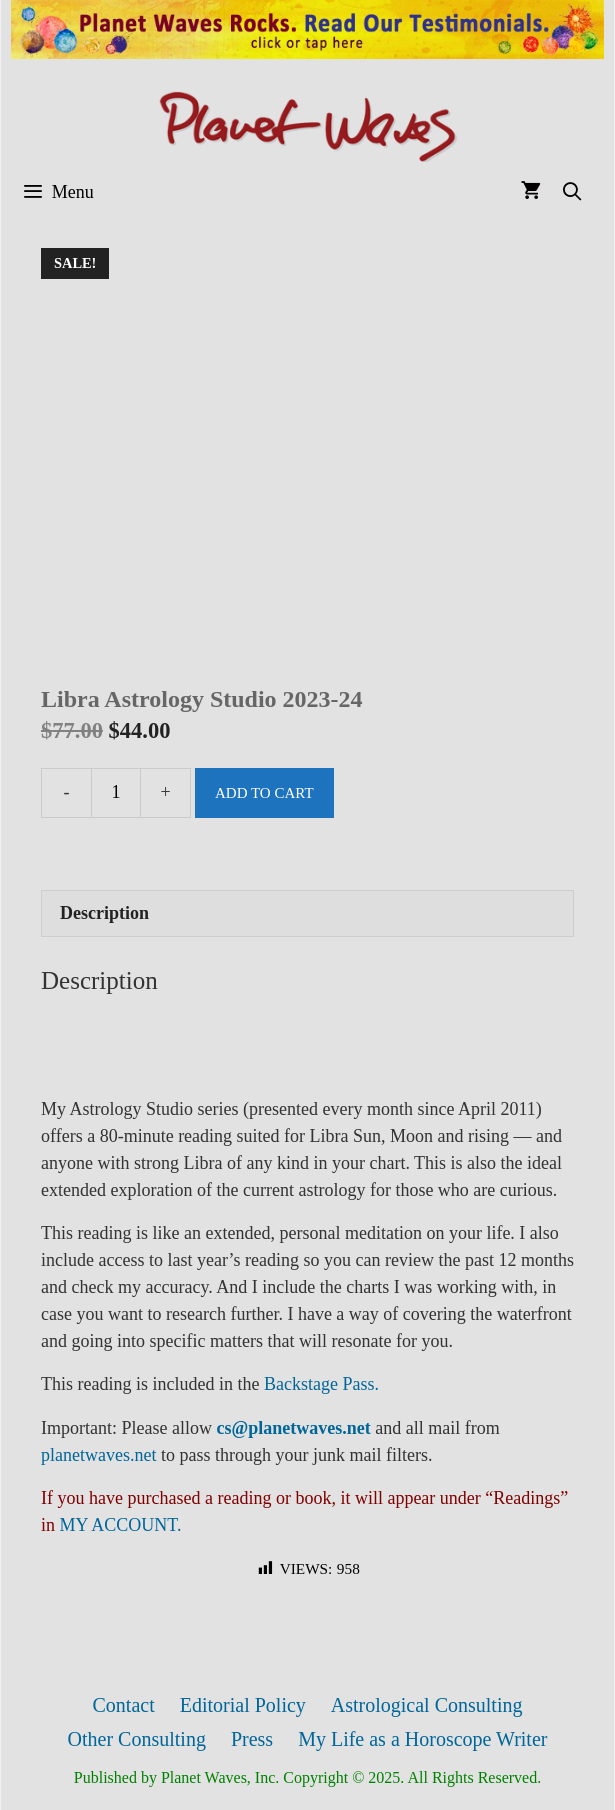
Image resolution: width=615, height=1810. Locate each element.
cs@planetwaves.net (293, 1428)
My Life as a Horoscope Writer (422, 1739)
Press (252, 1739)
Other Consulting (137, 1739)
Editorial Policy (243, 1705)
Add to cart (264, 793)
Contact (124, 1705)
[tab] (307, 913)
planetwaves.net (98, 1455)
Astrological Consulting (427, 1705)
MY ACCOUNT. (121, 1525)
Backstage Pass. (321, 1384)
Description (104, 913)
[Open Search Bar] (572, 192)
